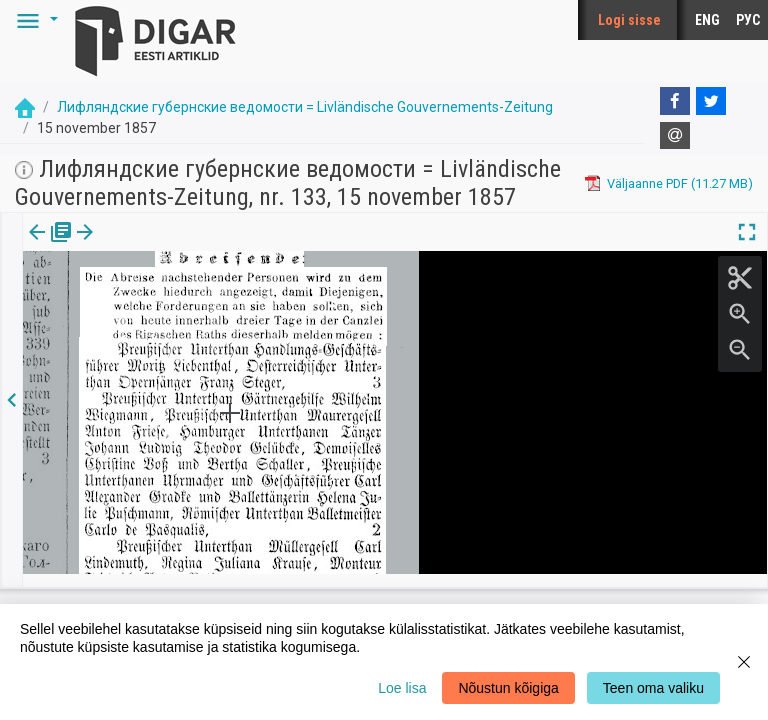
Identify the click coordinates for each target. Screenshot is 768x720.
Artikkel (140, 246)
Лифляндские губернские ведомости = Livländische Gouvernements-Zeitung (305, 107)
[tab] (50, 246)
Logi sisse (629, 20)
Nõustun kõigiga (508, 688)
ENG (707, 20)
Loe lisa (402, 688)
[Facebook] (675, 101)
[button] (34, 20)
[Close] (744, 662)
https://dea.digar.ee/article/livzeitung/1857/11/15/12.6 (181, 301)
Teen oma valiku (653, 688)
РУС (748, 20)
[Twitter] (711, 101)
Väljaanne (50, 246)
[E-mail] (675, 136)
